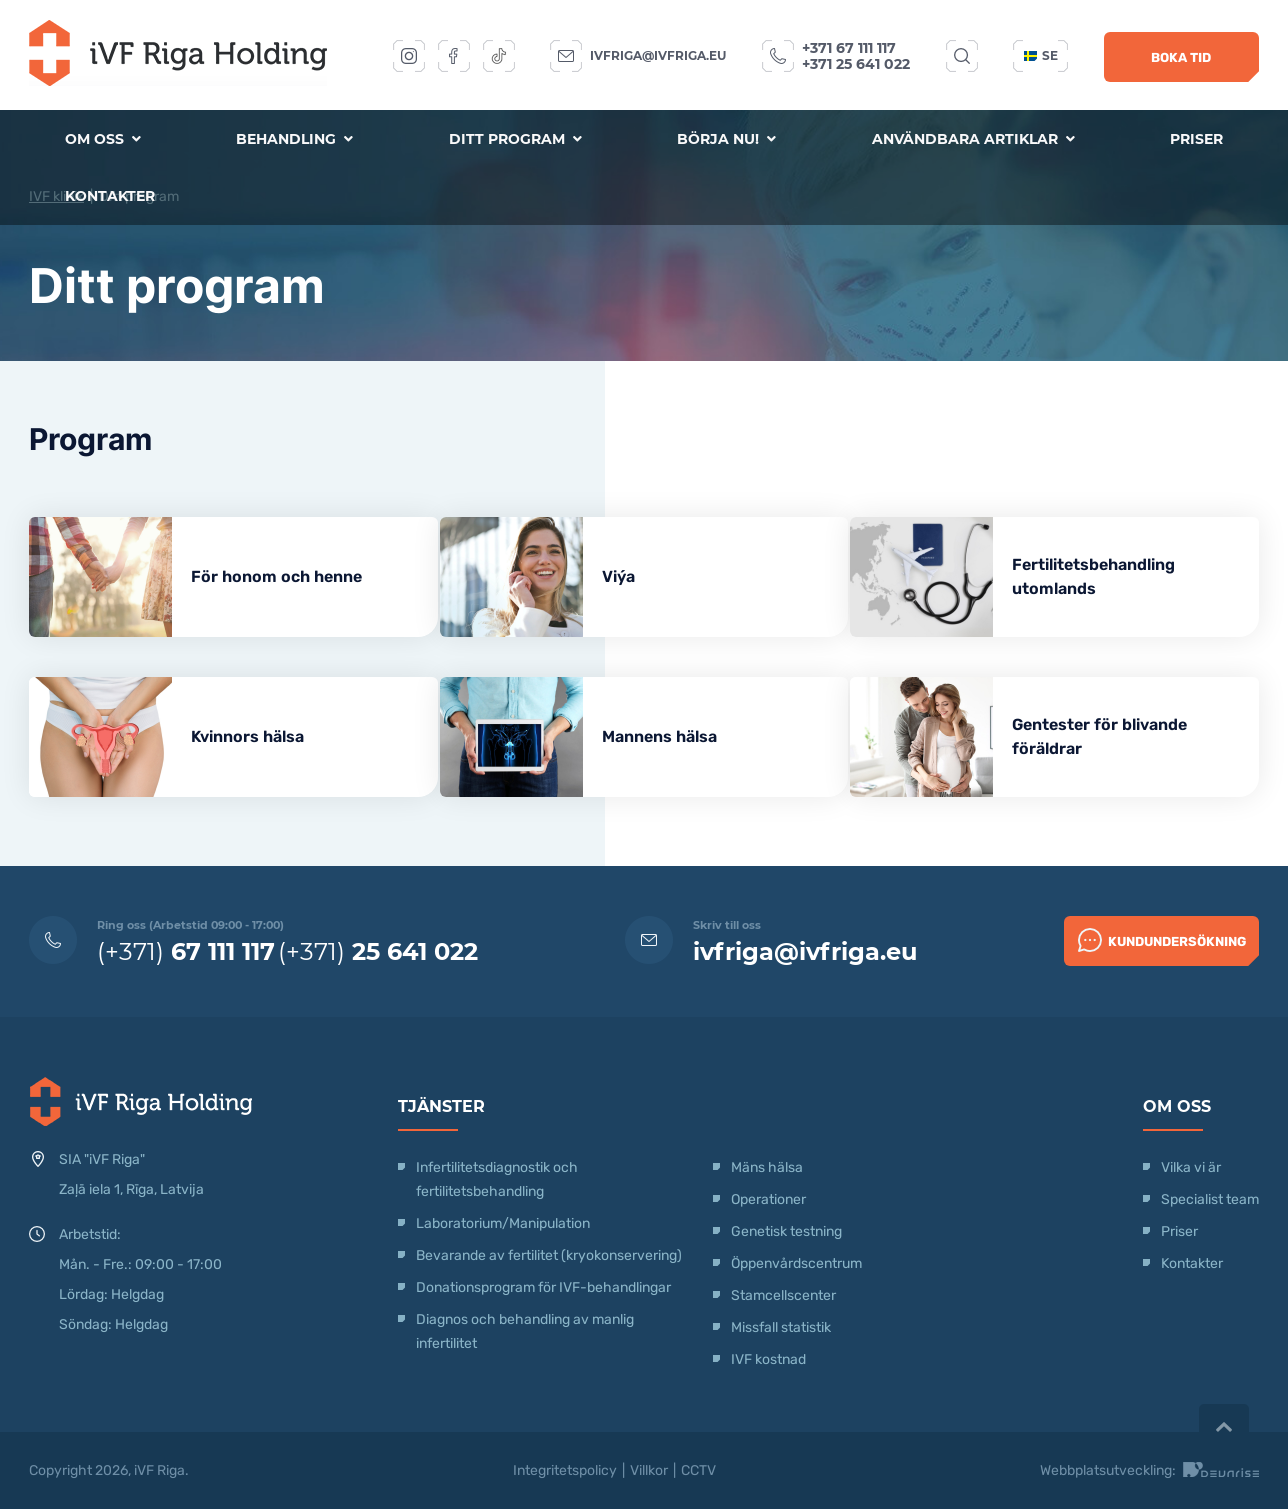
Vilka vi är (1191, 1168)
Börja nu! (726, 139)
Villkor (649, 1471)
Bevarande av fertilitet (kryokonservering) (549, 1256)
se (1041, 55)
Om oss (103, 139)
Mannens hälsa (670, 736)
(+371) (186, 952)
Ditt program (515, 139)
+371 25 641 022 (856, 64)
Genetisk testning (786, 1232)
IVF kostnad (768, 1360)
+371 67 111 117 (849, 48)
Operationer (770, 1200)
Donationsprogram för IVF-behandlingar (543, 1288)
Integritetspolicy (565, 1471)
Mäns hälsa (767, 1168)
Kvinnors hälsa (248, 736)
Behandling (294, 139)
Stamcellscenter (783, 1296)
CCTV (698, 1471)
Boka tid (1181, 57)
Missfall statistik (781, 1328)
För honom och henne (277, 576)
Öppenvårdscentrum (796, 1264)
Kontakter (110, 197)
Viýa (629, 576)
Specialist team (1210, 1200)
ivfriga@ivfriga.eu (658, 55)
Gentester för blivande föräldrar (1122, 736)
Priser (1196, 139)
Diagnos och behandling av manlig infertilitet (525, 1332)
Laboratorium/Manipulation (503, 1224)
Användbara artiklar (973, 139)
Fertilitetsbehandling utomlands (1116, 576)
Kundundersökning (1162, 941)
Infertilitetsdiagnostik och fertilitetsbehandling (497, 1180)
